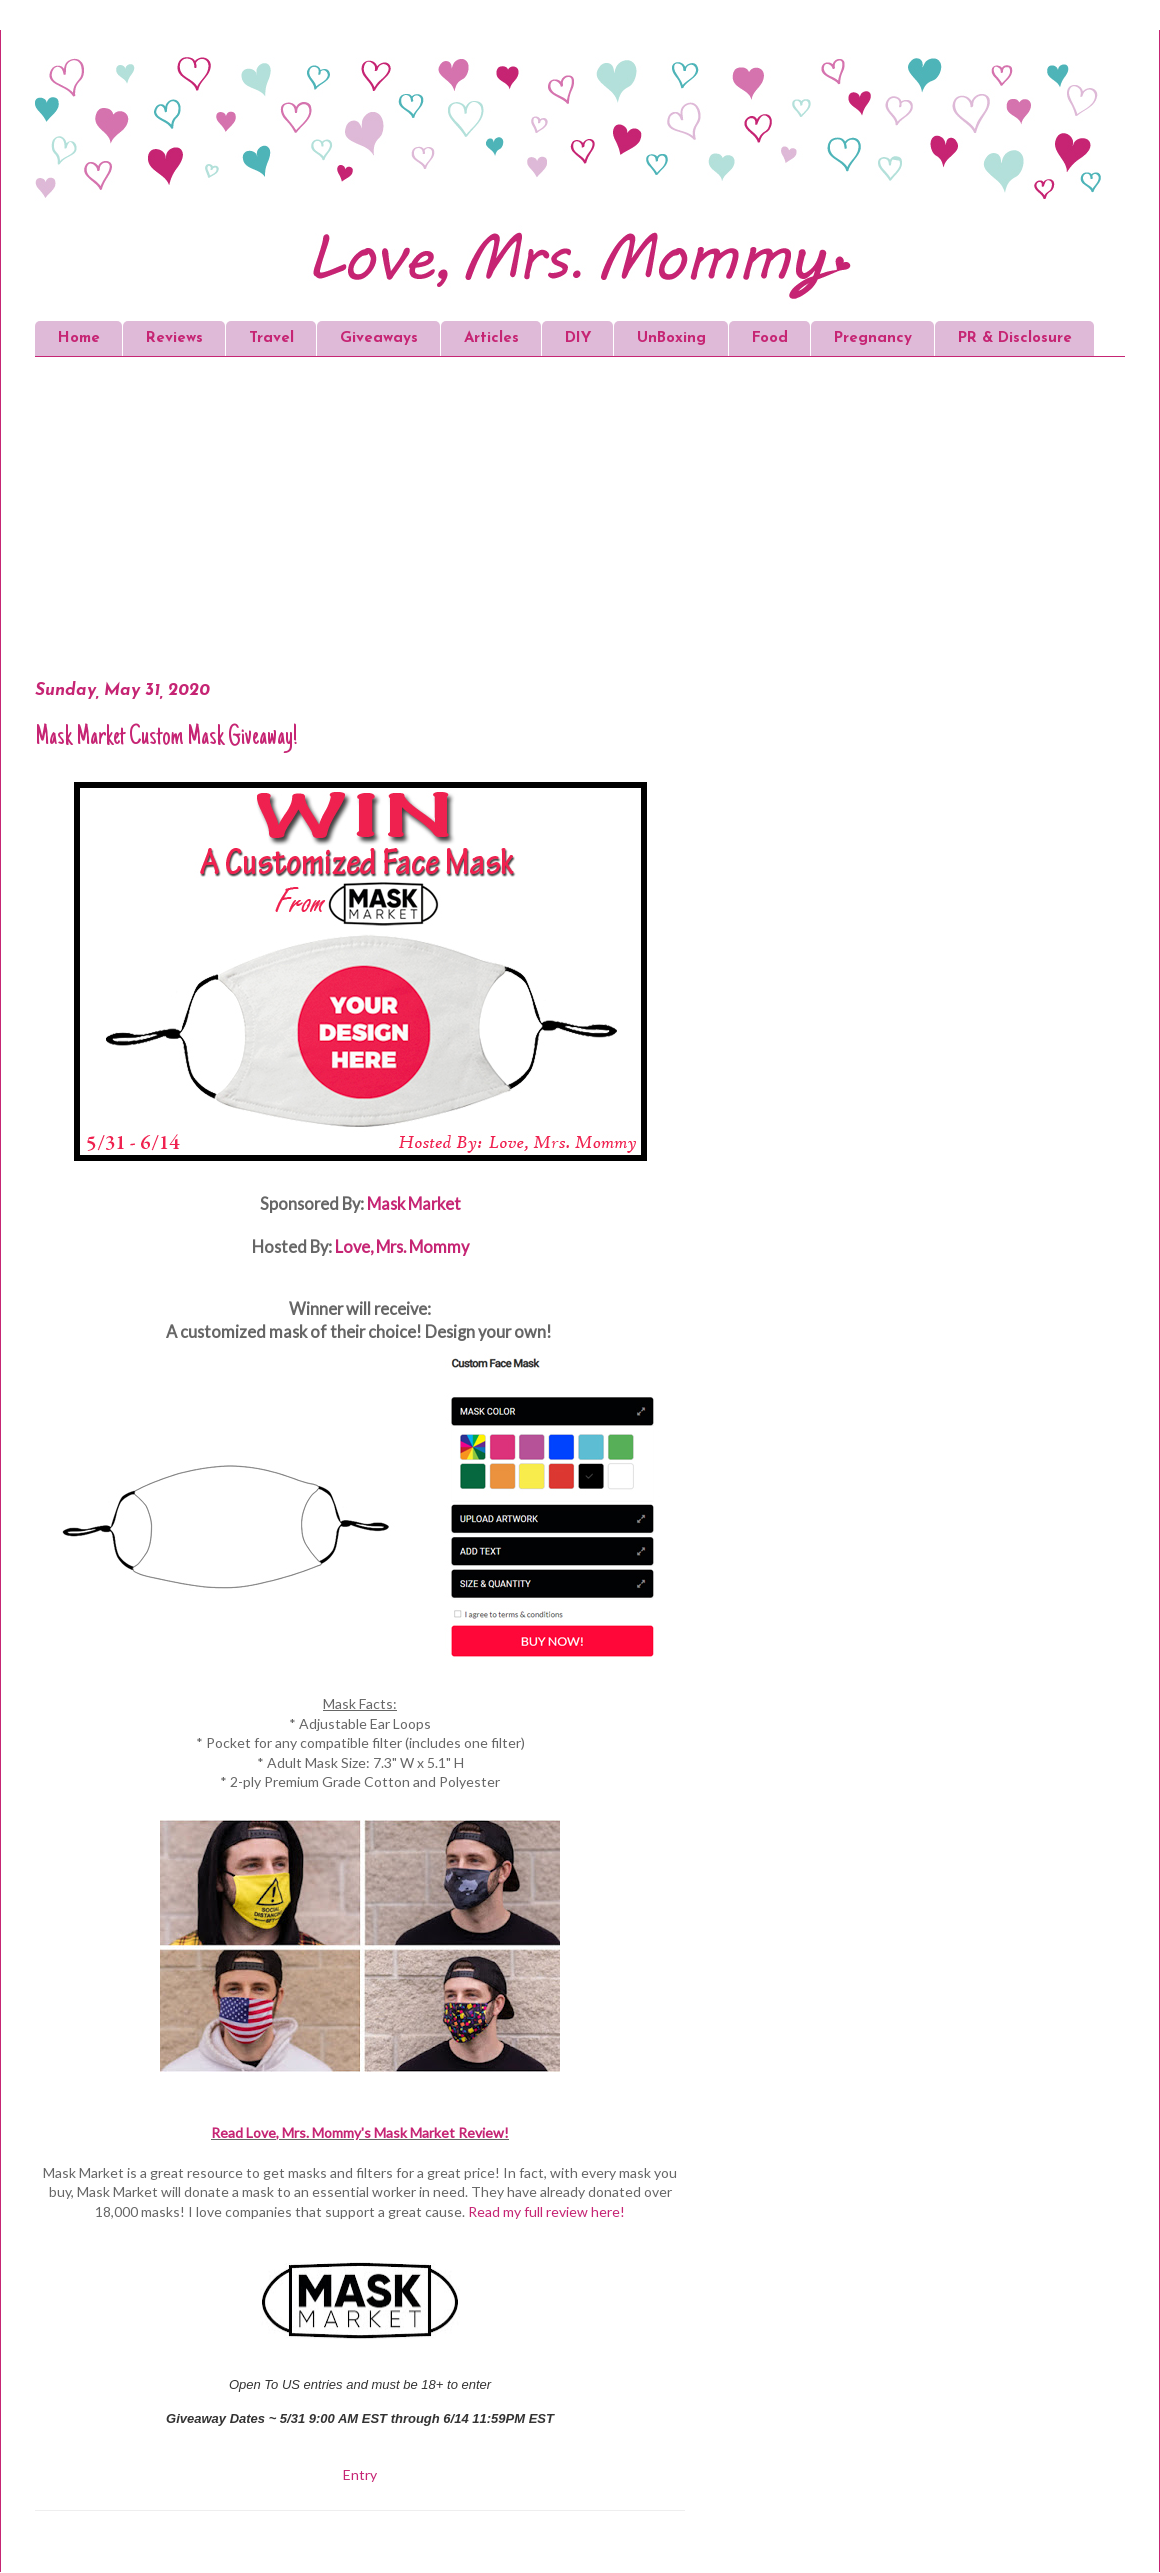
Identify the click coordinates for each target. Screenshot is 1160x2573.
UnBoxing (671, 338)
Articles (491, 338)
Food (770, 338)
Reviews (174, 338)
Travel (271, 338)
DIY (578, 338)
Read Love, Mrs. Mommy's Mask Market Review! (360, 2132)
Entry (360, 2474)
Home (79, 338)
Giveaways (379, 338)
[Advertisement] (415, 522)
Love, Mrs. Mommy (402, 1246)
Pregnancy (873, 338)
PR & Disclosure (1015, 338)
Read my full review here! (546, 2211)
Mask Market (414, 1203)
